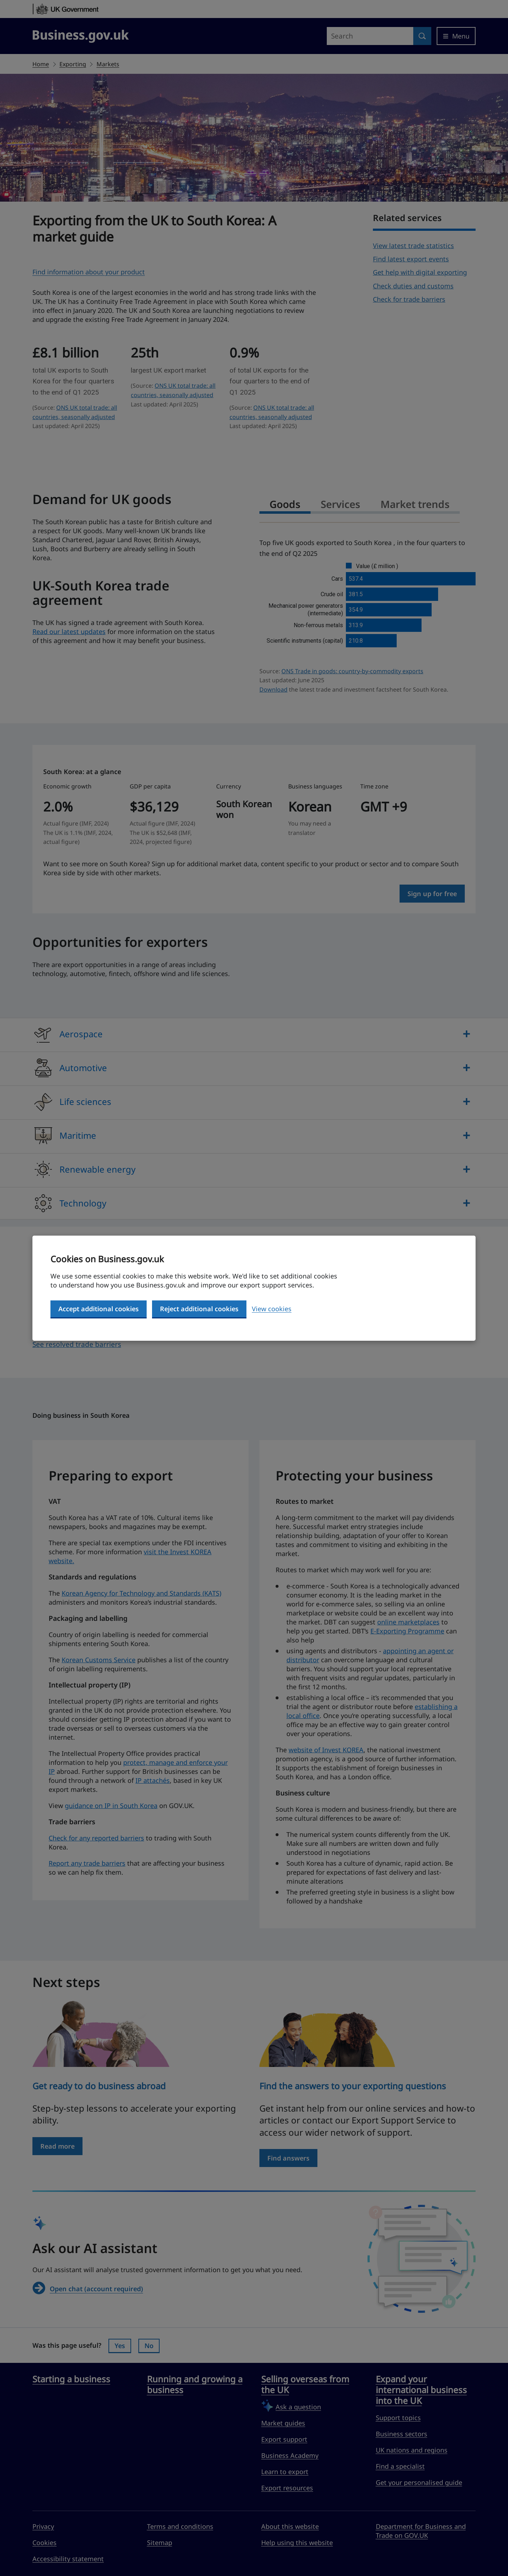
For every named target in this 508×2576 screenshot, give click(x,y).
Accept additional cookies (98, 1308)
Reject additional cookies (199, 1308)
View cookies (271, 1308)
